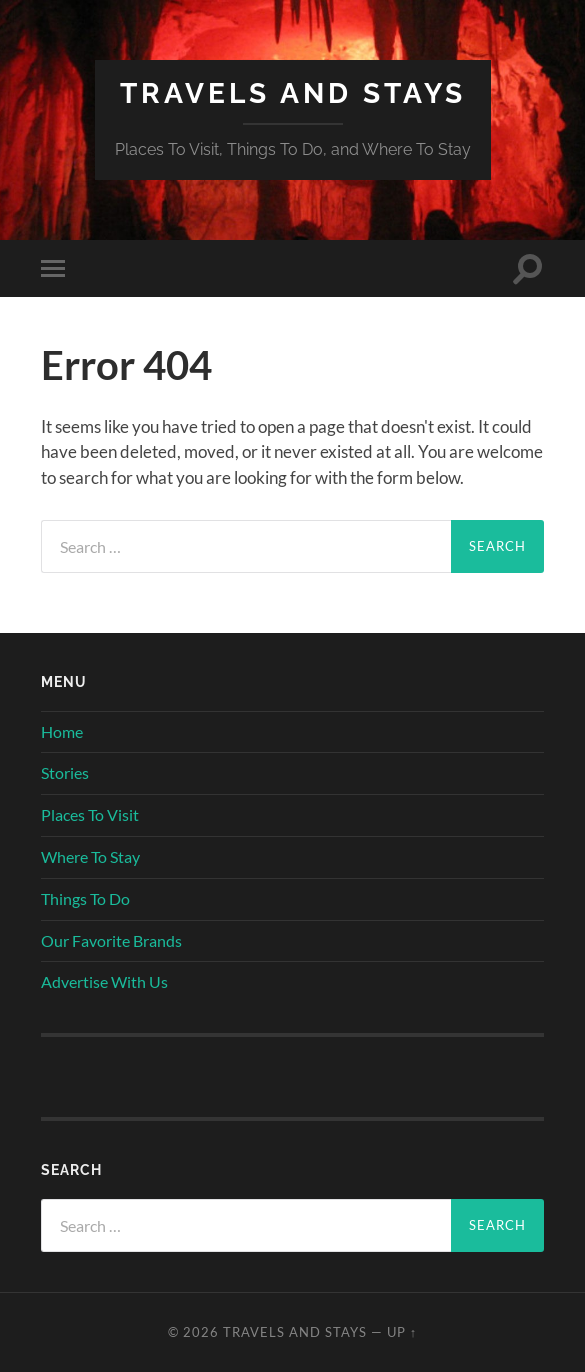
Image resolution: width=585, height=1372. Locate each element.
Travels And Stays (293, 93)
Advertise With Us (104, 981)
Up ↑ (402, 1332)
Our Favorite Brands (111, 940)
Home (62, 731)
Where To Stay (90, 856)
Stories (65, 772)
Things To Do (85, 898)
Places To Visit (90, 814)
